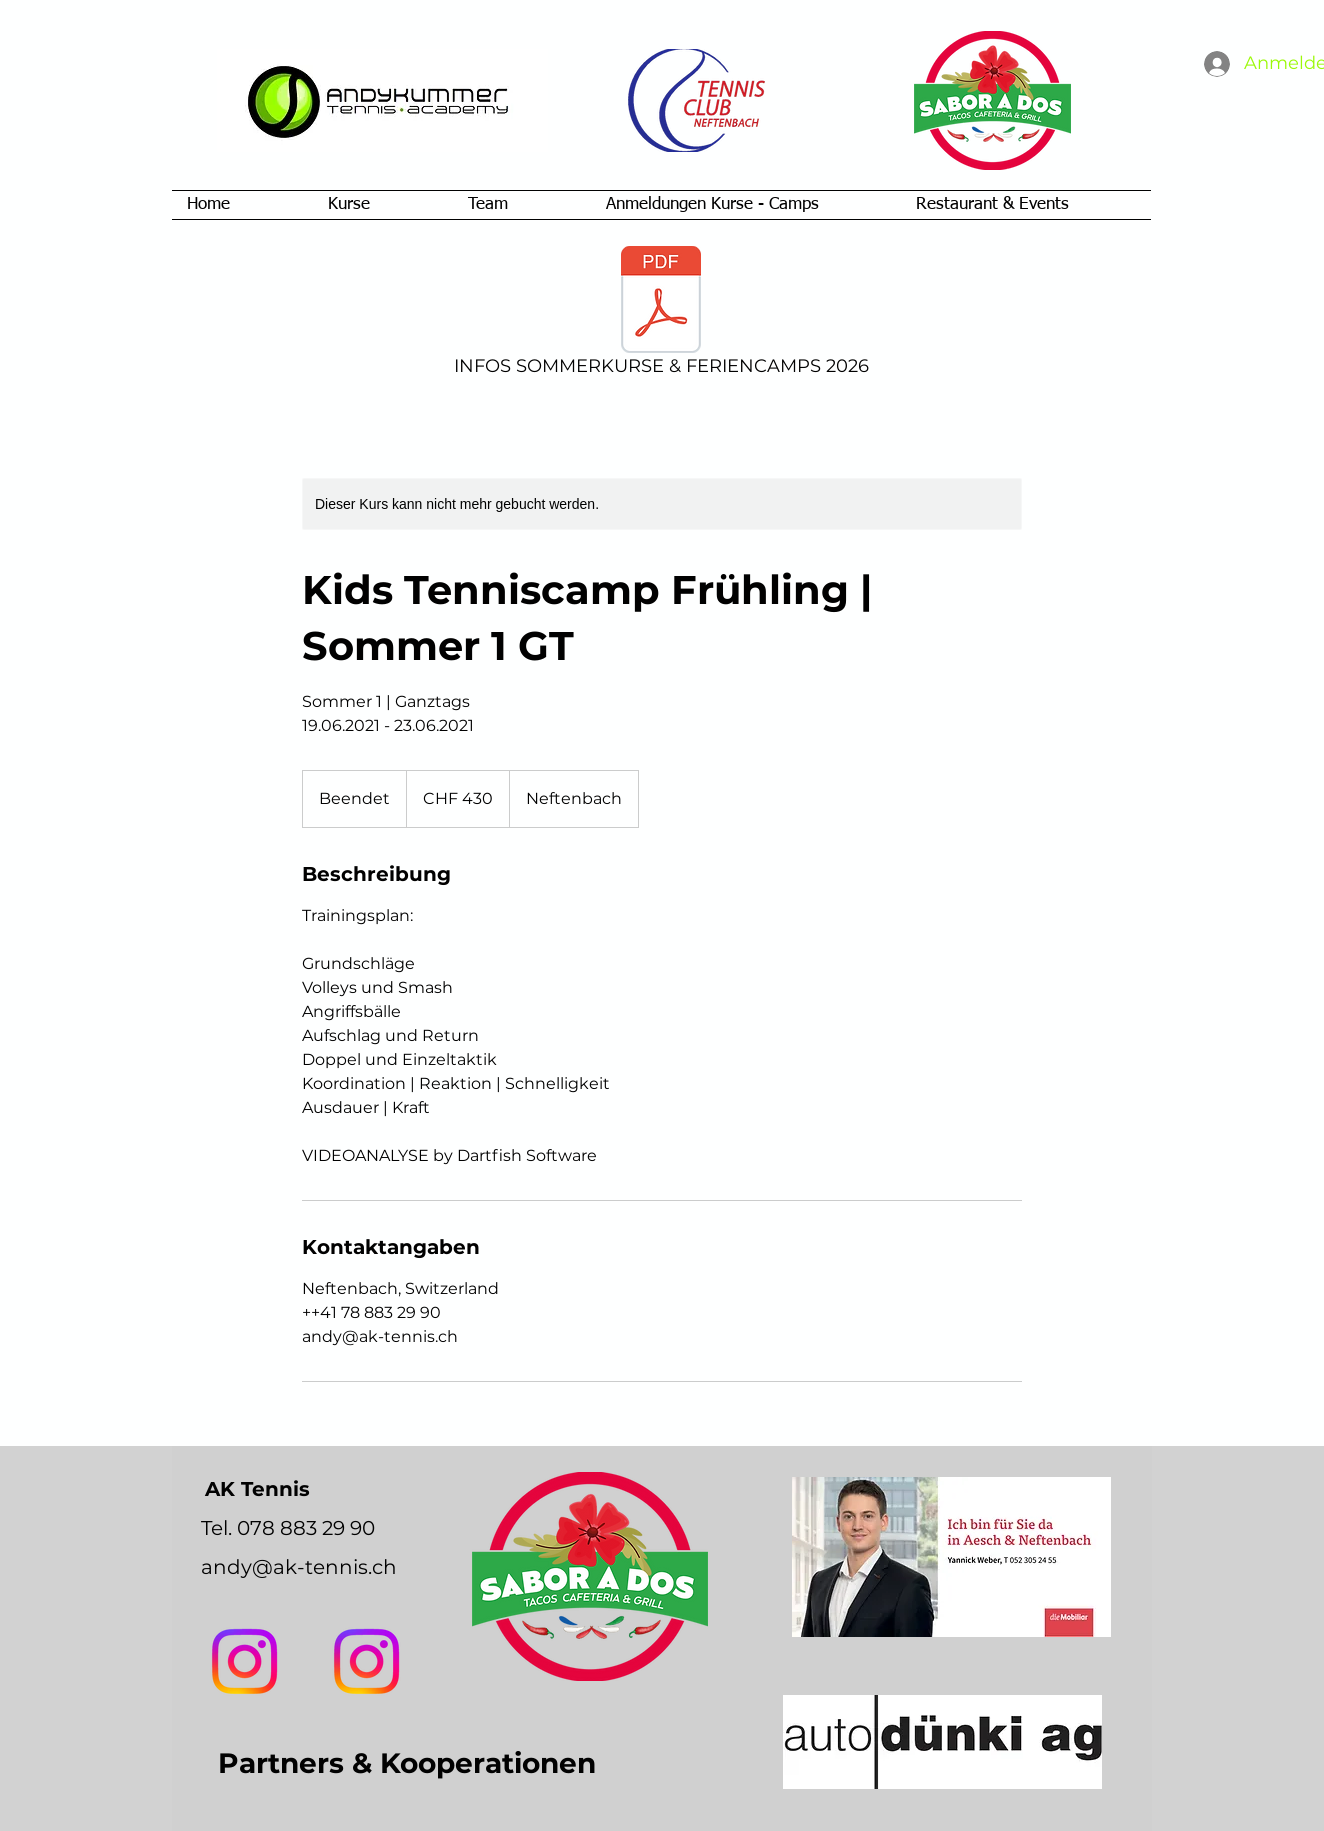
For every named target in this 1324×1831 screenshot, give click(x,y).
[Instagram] (244, 1661)
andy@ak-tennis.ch (299, 1567)
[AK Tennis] (366, 1661)
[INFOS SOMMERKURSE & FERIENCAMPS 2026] (661, 314)
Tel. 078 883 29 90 (288, 1528)
